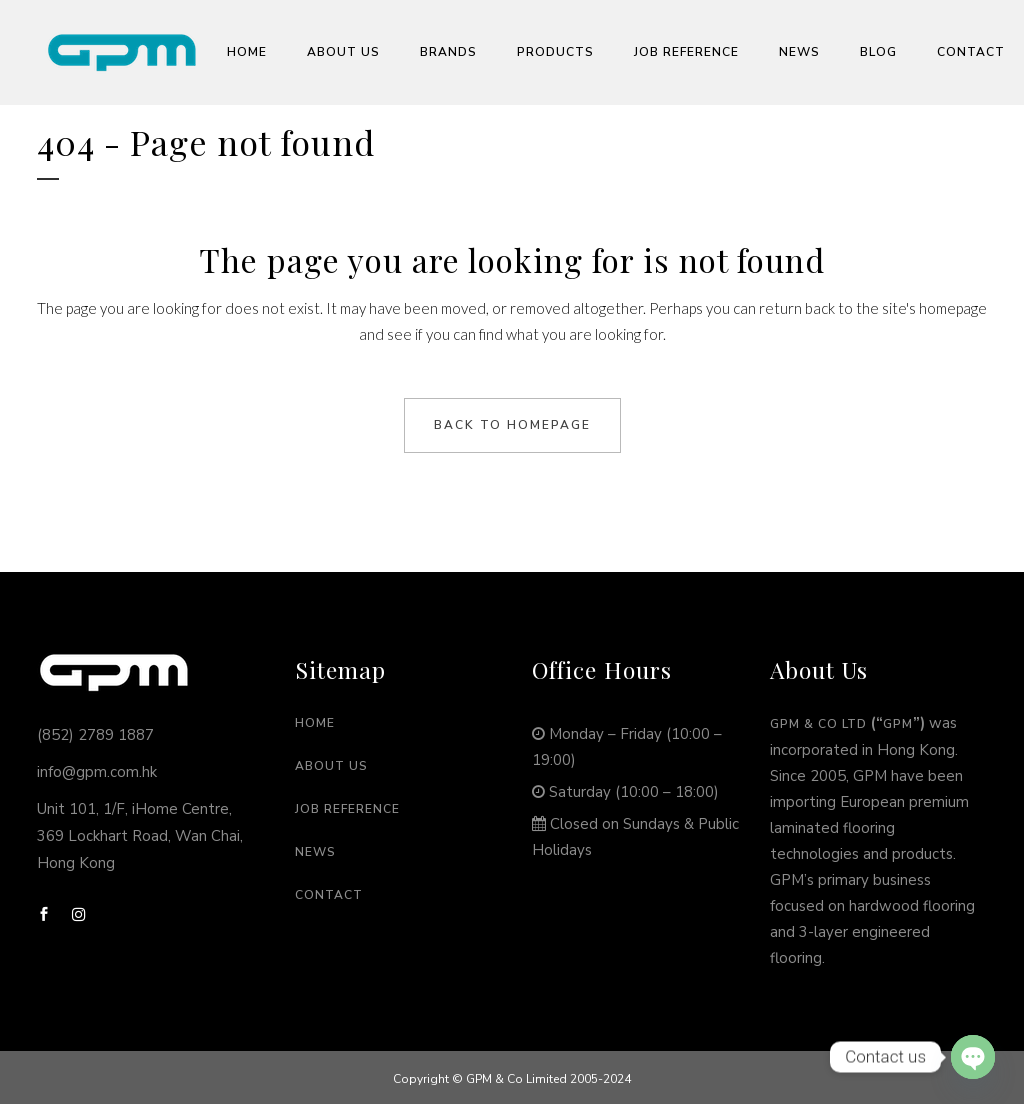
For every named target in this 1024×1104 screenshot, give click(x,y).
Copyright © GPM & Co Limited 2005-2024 (512, 1079)
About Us (331, 766)
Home (315, 723)
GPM (898, 724)
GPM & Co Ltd (818, 724)
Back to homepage (512, 425)
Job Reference (347, 809)
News (315, 852)
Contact (329, 895)
